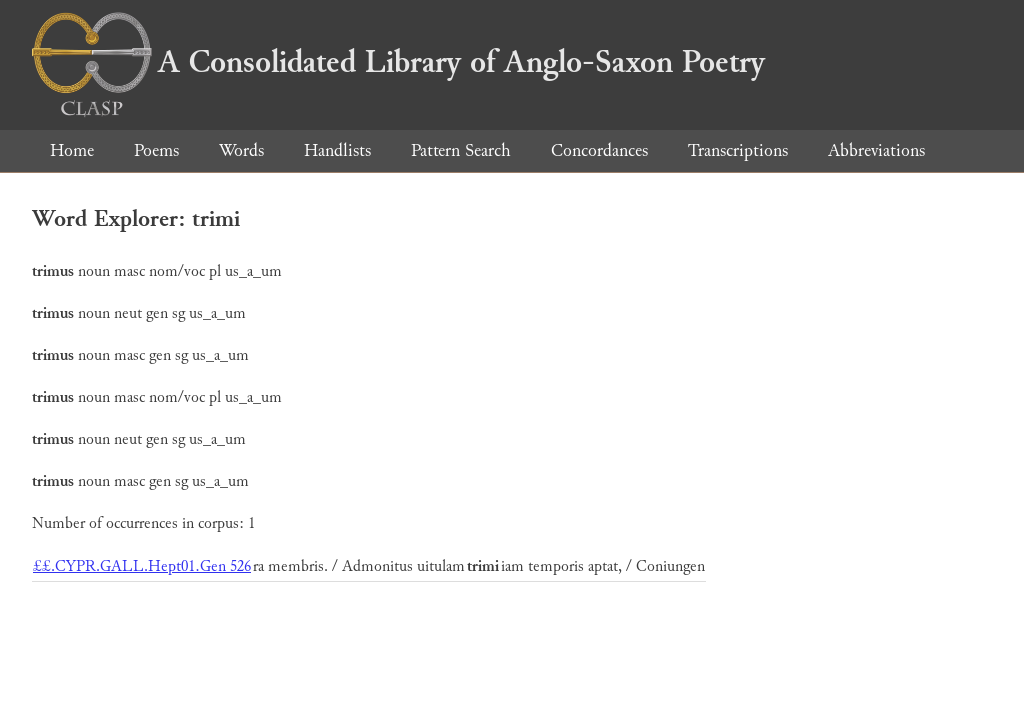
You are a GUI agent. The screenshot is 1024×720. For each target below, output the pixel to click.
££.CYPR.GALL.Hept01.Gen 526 (142, 566)
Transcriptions (738, 150)
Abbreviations (876, 150)
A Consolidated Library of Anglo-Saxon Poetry (398, 62)
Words (241, 150)
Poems (156, 150)
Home (72, 150)
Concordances (599, 150)
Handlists (337, 150)
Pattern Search (461, 150)
